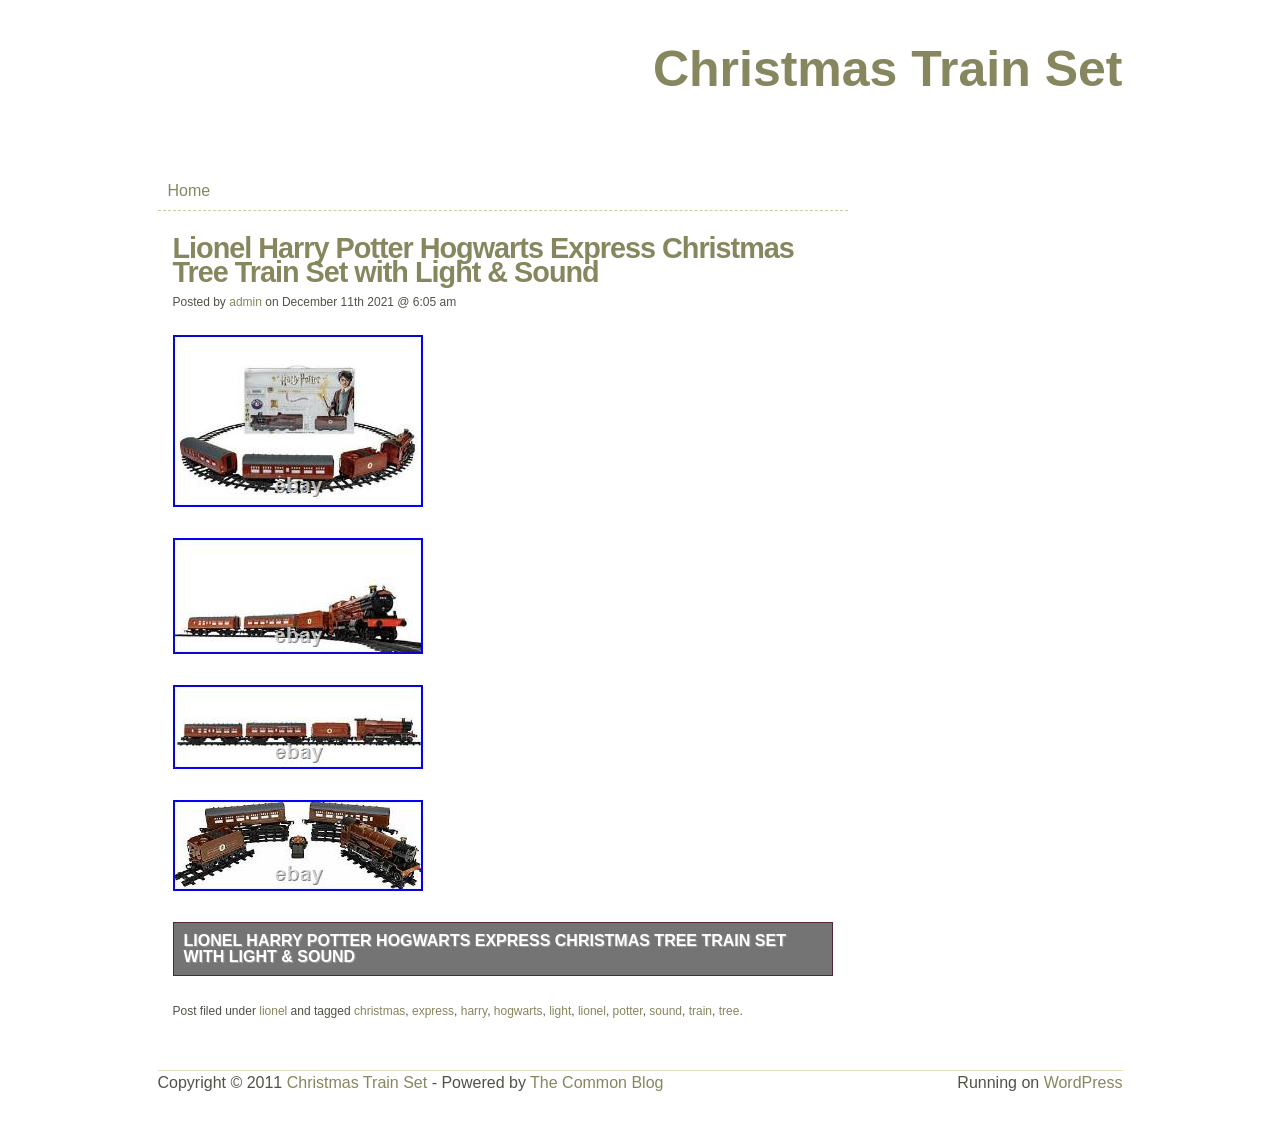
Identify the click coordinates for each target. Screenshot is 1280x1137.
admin (245, 302)
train (700, 1011)
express (433, 1011)
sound (665, 1011)
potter (628, 1011)
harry (474, 1011)
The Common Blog (596, 1082)
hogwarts (518, 1011)
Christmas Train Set (888, 69)
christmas (379, 1011)
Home (189, 190)
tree (729, 1011)
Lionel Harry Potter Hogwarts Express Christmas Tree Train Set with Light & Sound (485, 948)
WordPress (1083, 1082)
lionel (273, 1011)
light (560, 1011)
